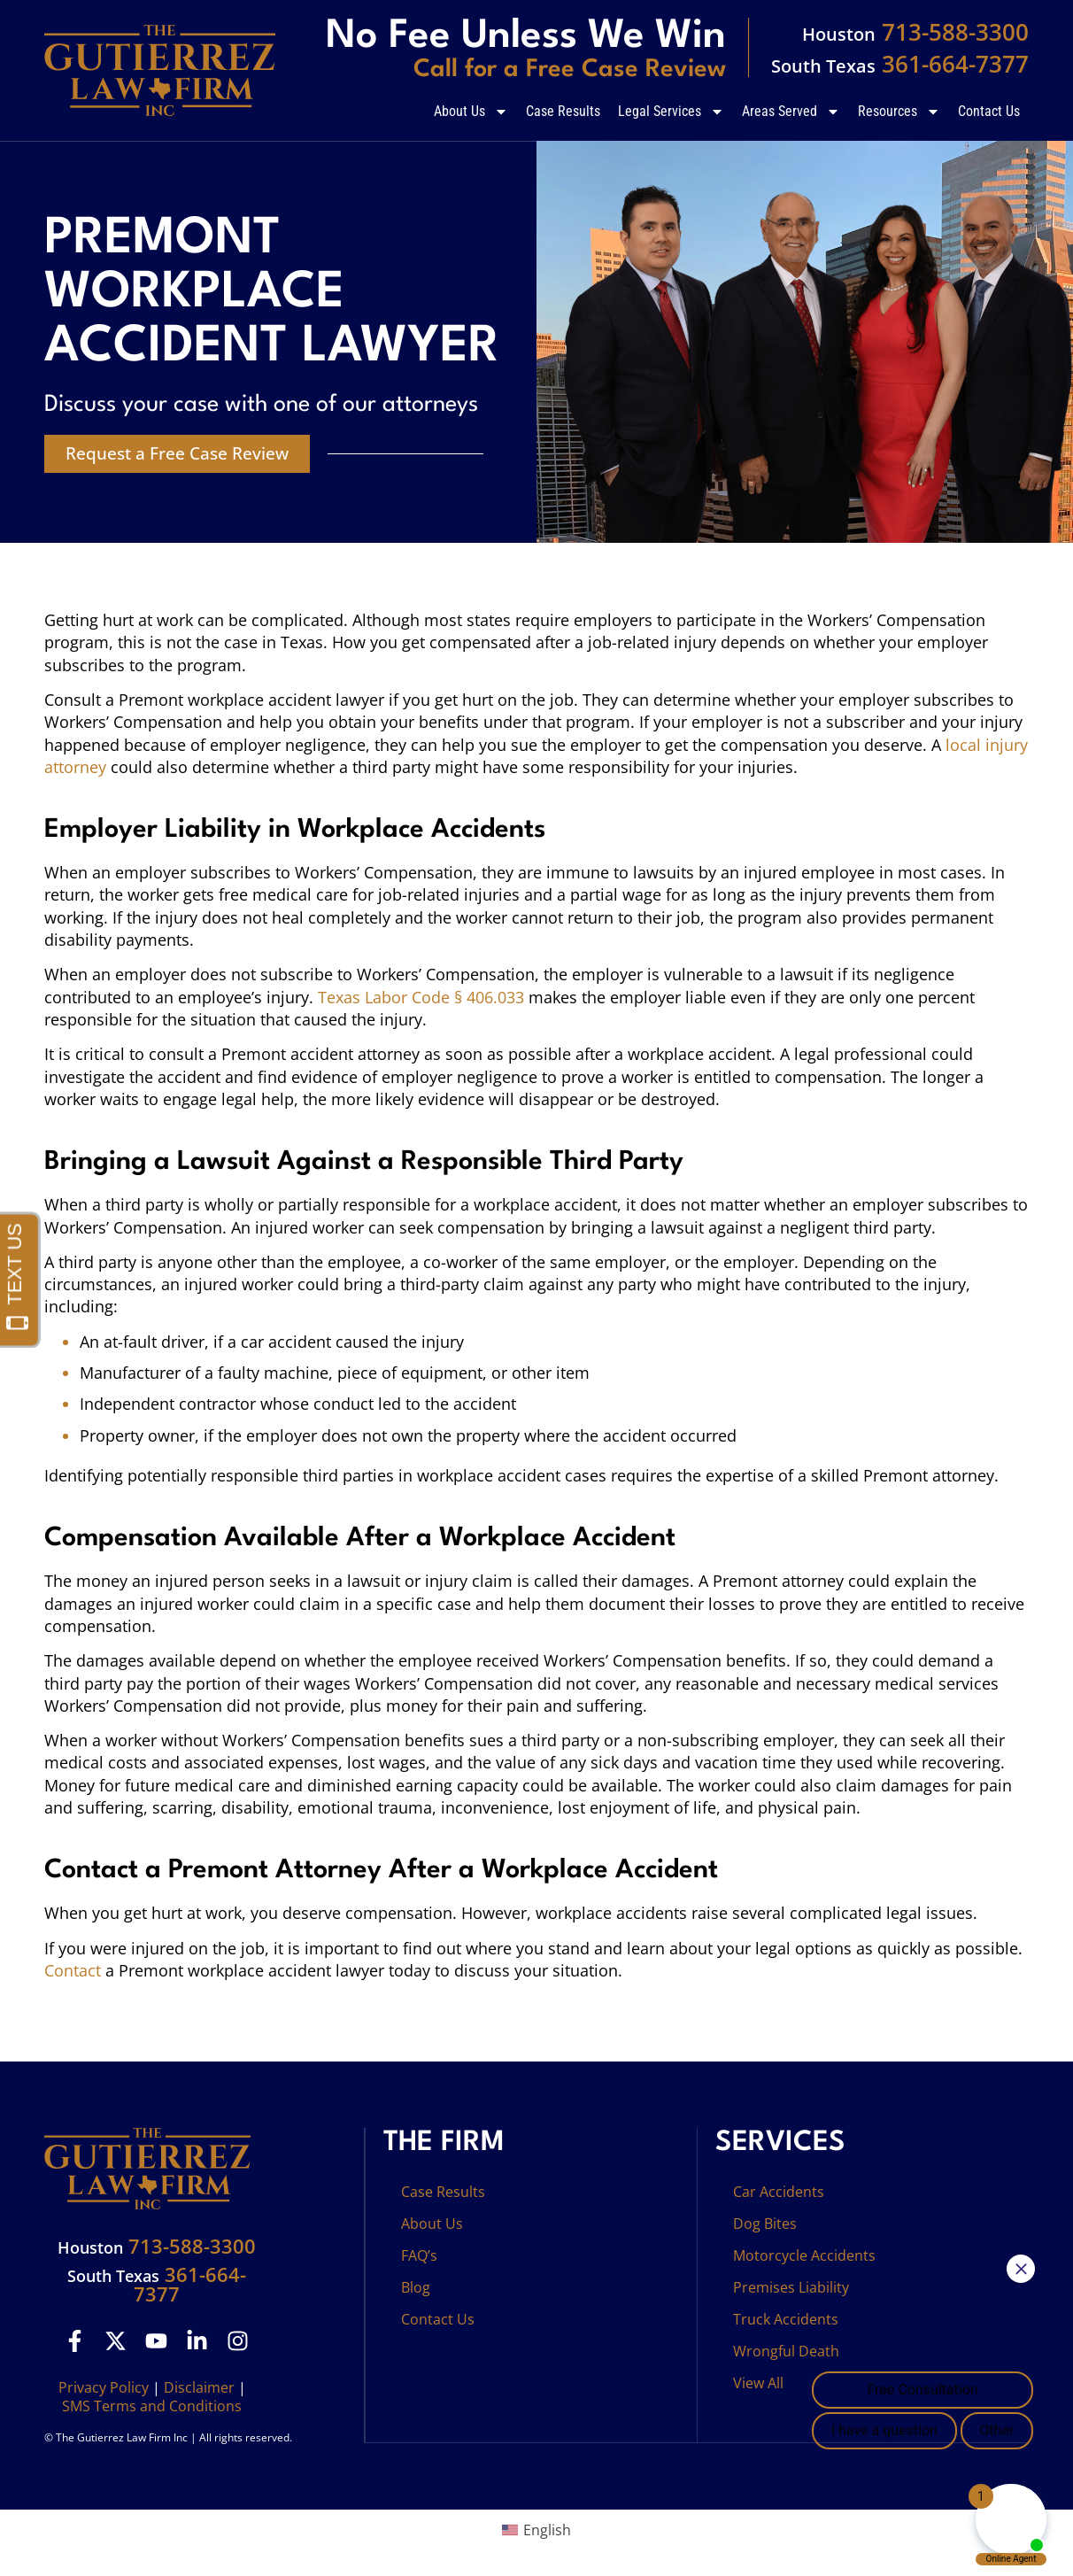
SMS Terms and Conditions (152, 2406)
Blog (415, 2287)
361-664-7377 (900, 64)
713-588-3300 (915, 32)
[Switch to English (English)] (536, 2529)
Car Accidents (778, 2191)
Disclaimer (199, 2387)
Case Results (563, 111)
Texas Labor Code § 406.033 (421, 997)
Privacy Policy (103, 2387)
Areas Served (791, 112)
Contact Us (989, 111)
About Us (471, 112)
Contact (72, 1970)
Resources (899, 112)
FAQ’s (419, 2255)
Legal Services (671, 112)
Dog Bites (765, 2223)
